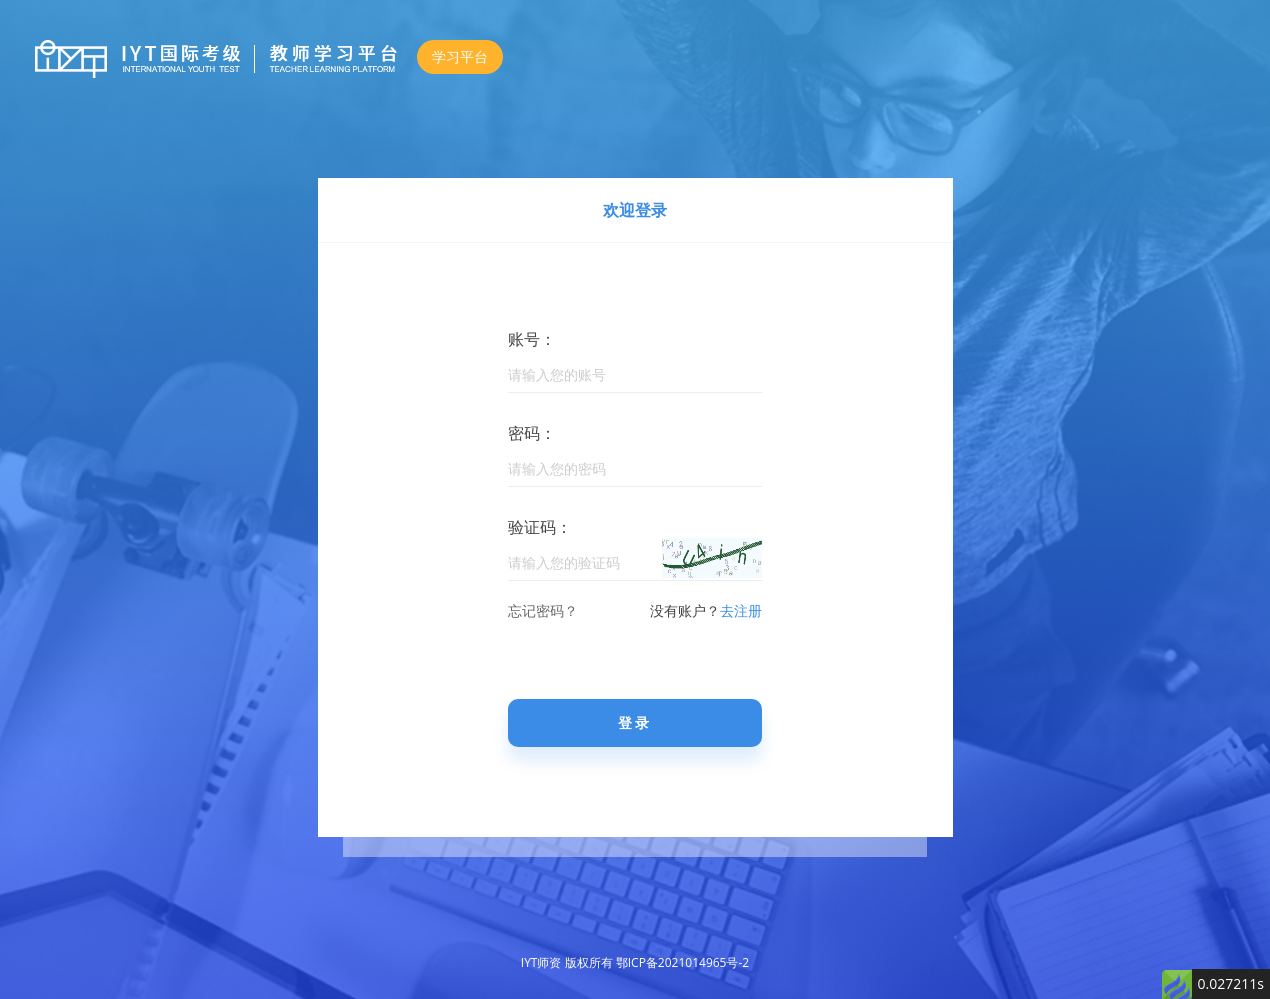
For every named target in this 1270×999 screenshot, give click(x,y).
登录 (635, 722)
